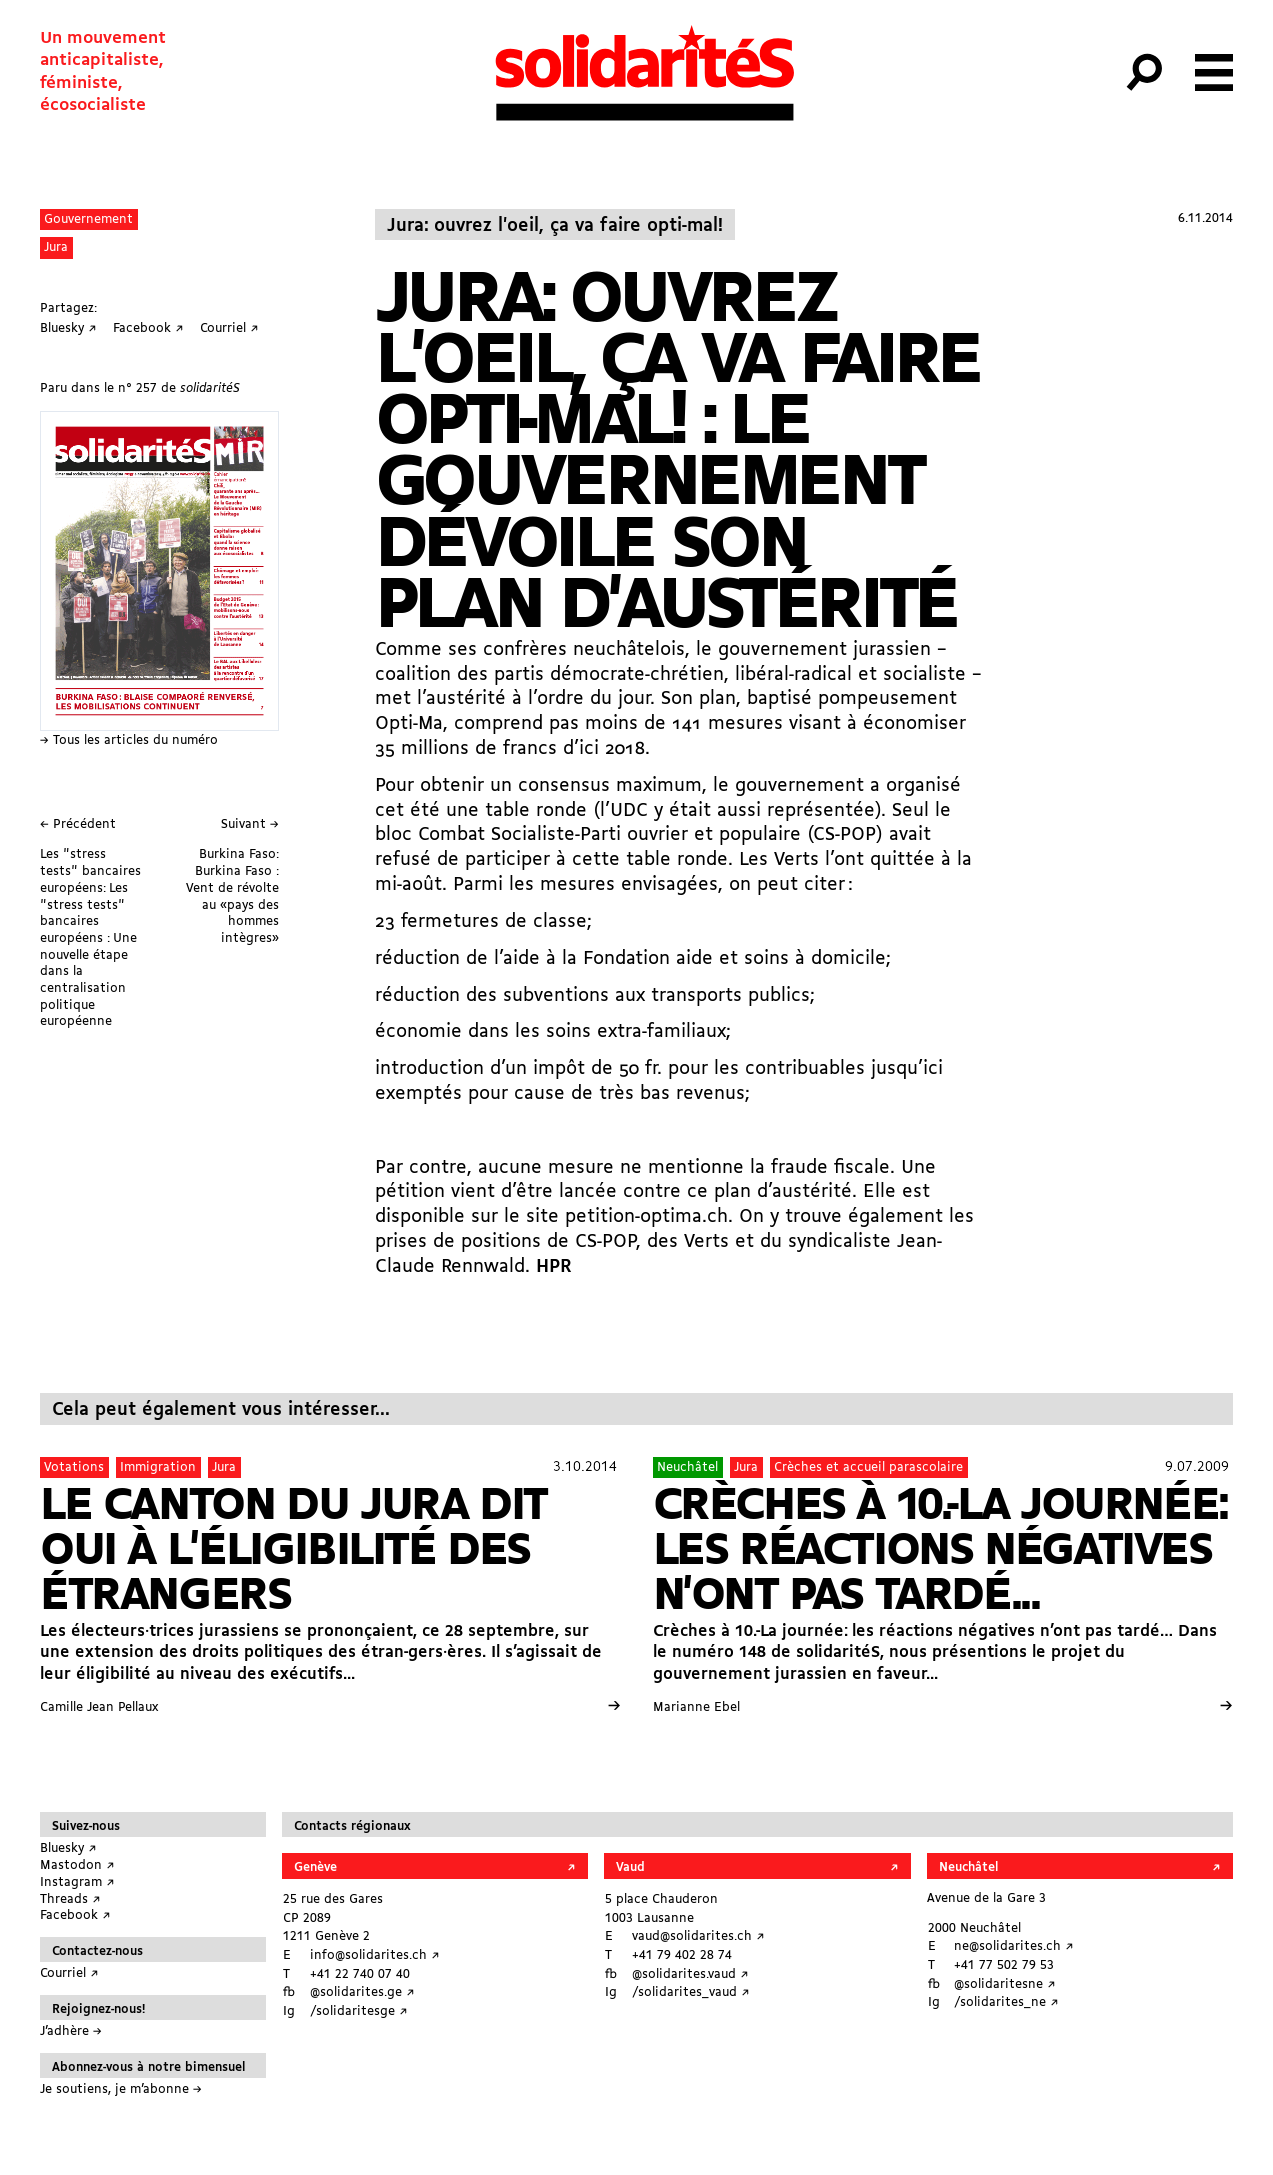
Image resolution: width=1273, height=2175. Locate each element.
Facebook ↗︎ (75, 1915)
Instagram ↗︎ (77, 1882)
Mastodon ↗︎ (77, 1865)
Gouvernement (88, 219)
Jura (56, 247)
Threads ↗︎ (70, 1899)
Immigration (158, 1467)
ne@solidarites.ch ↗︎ (1014, 1946)
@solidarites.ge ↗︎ (362, 1992)
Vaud (630, 1867)
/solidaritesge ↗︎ (359, 2011)
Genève (315, 1867)
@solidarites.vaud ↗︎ (690, 1974)
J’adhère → (71, 2031)
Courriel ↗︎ (69, 1973)
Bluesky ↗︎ (68, 1848)
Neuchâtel (687, 1467)
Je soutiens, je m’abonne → (121, 2089)
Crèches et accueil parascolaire (868, 1467)
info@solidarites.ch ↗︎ (375, 1955)
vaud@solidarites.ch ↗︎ (698, 1936)
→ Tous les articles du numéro (129, 740)
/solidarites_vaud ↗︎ (691, 1992)
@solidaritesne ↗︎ (1005, 1984)
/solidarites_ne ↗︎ (1006, 2002)
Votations (74, 1467)
